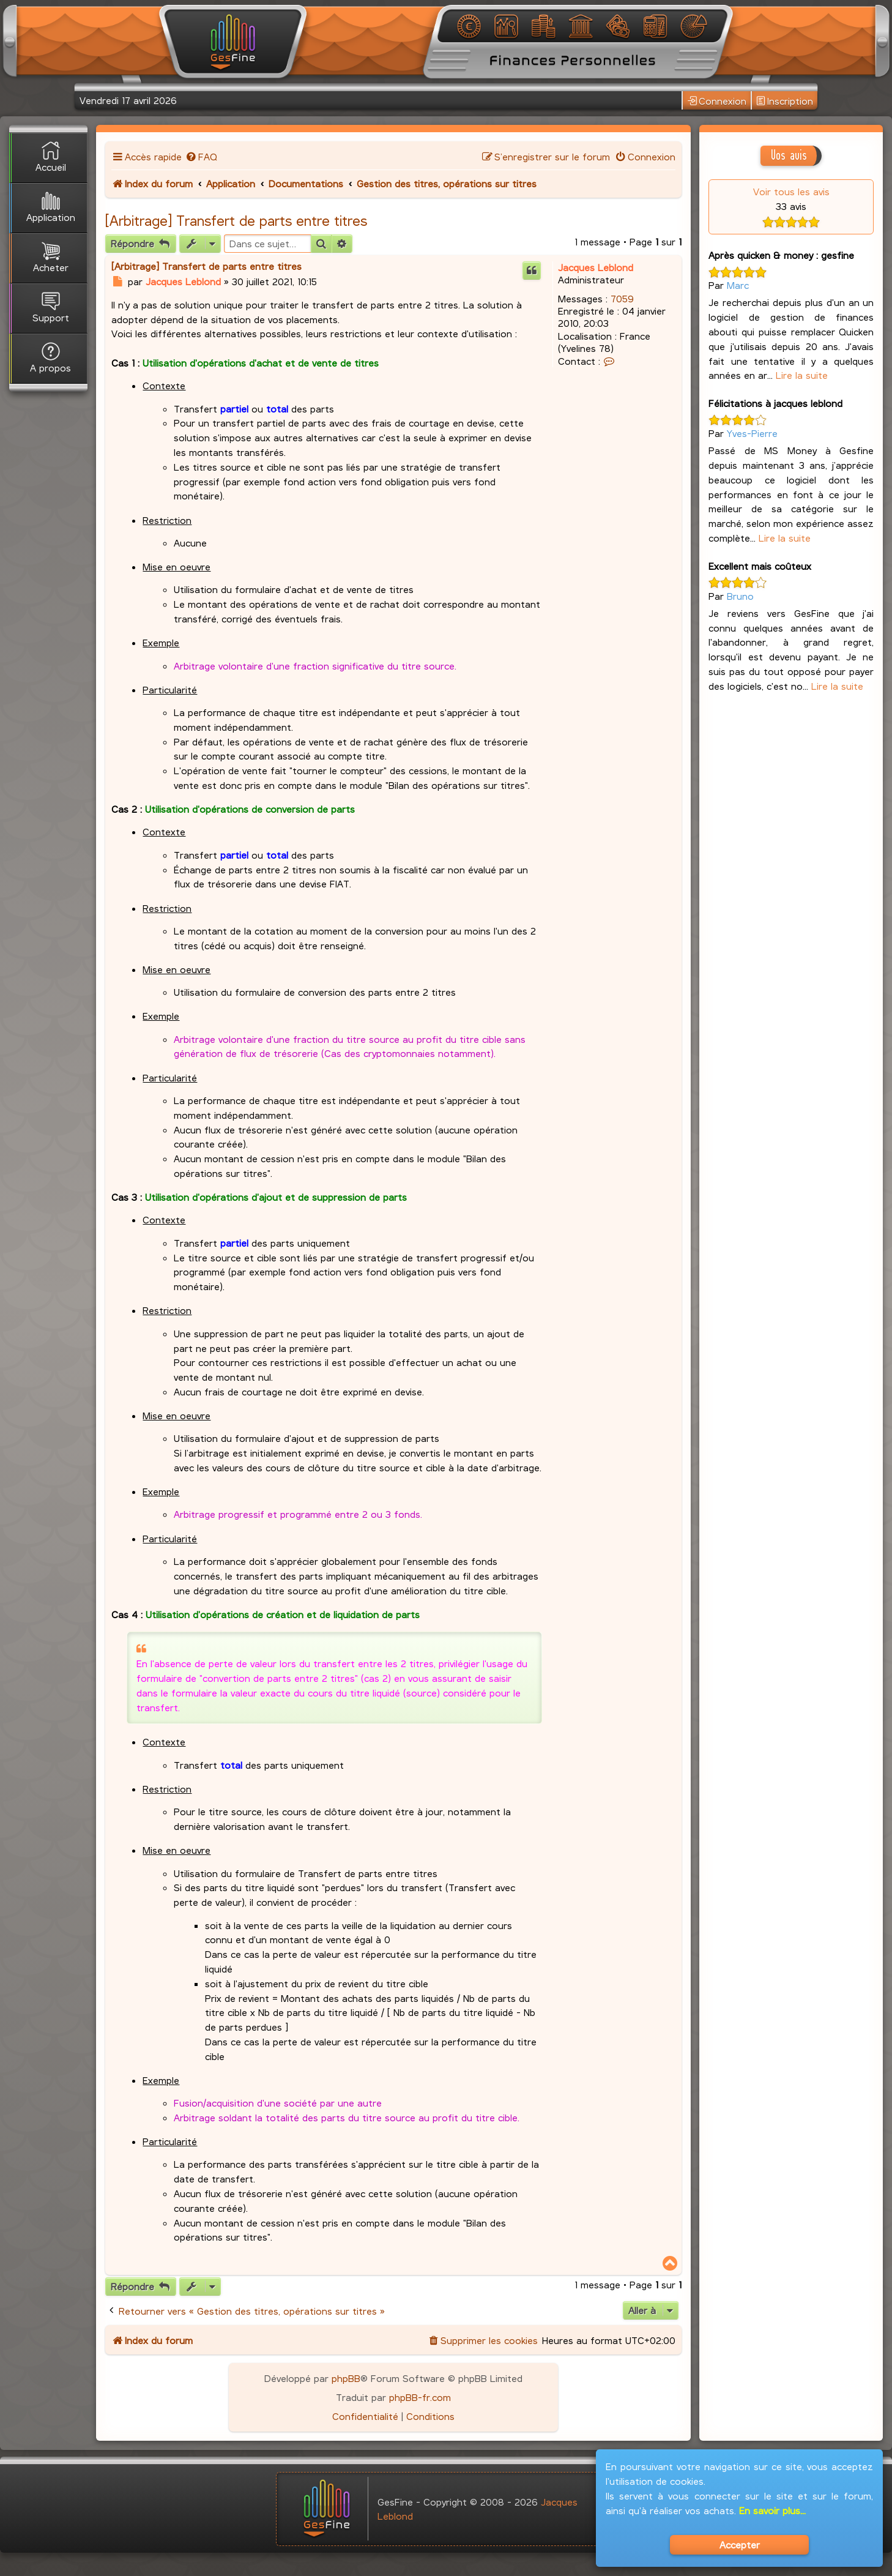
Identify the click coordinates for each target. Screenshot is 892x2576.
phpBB (346, 2378)
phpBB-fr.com (420, 2397)
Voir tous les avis (791, 191)
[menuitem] (201, 156)
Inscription (784, 101)
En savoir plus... (772, 2510)
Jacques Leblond (595, 267)
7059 (622, 298)
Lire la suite (802, 375)
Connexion (717, 101)
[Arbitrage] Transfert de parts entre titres (236, 220)
